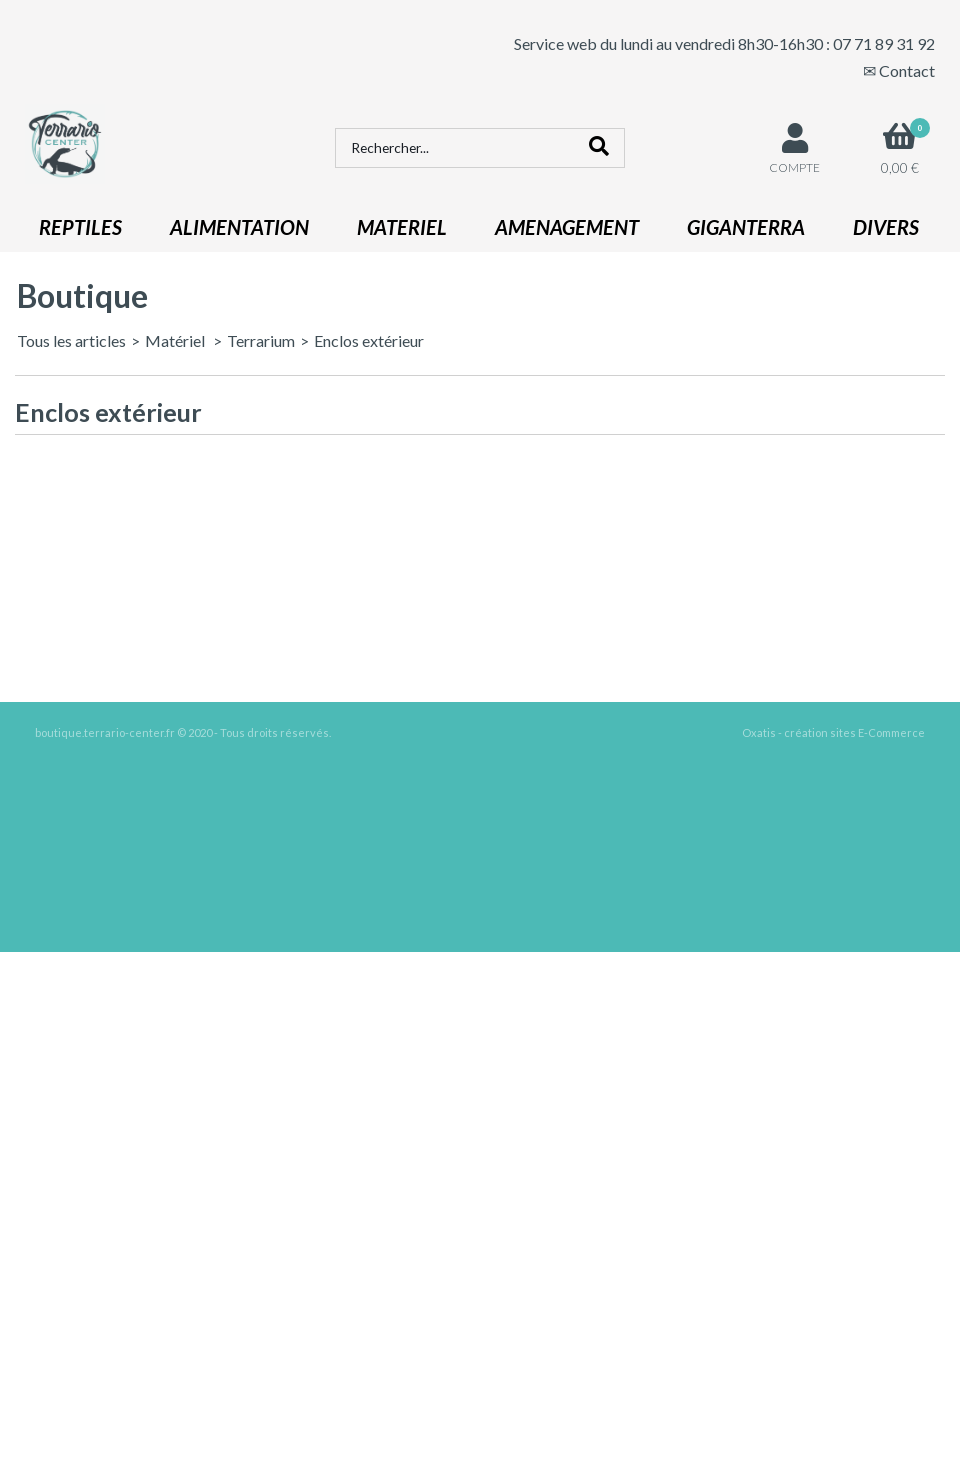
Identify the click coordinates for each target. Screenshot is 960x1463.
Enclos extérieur (369, 340)
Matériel (176, 340)
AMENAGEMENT (567, 227)
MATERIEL (402, 227)
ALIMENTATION (239, 227)
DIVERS (886, 227)
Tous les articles (71, 340)
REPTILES (80, 227)
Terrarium (261, 340)
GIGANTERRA (746, 227)
